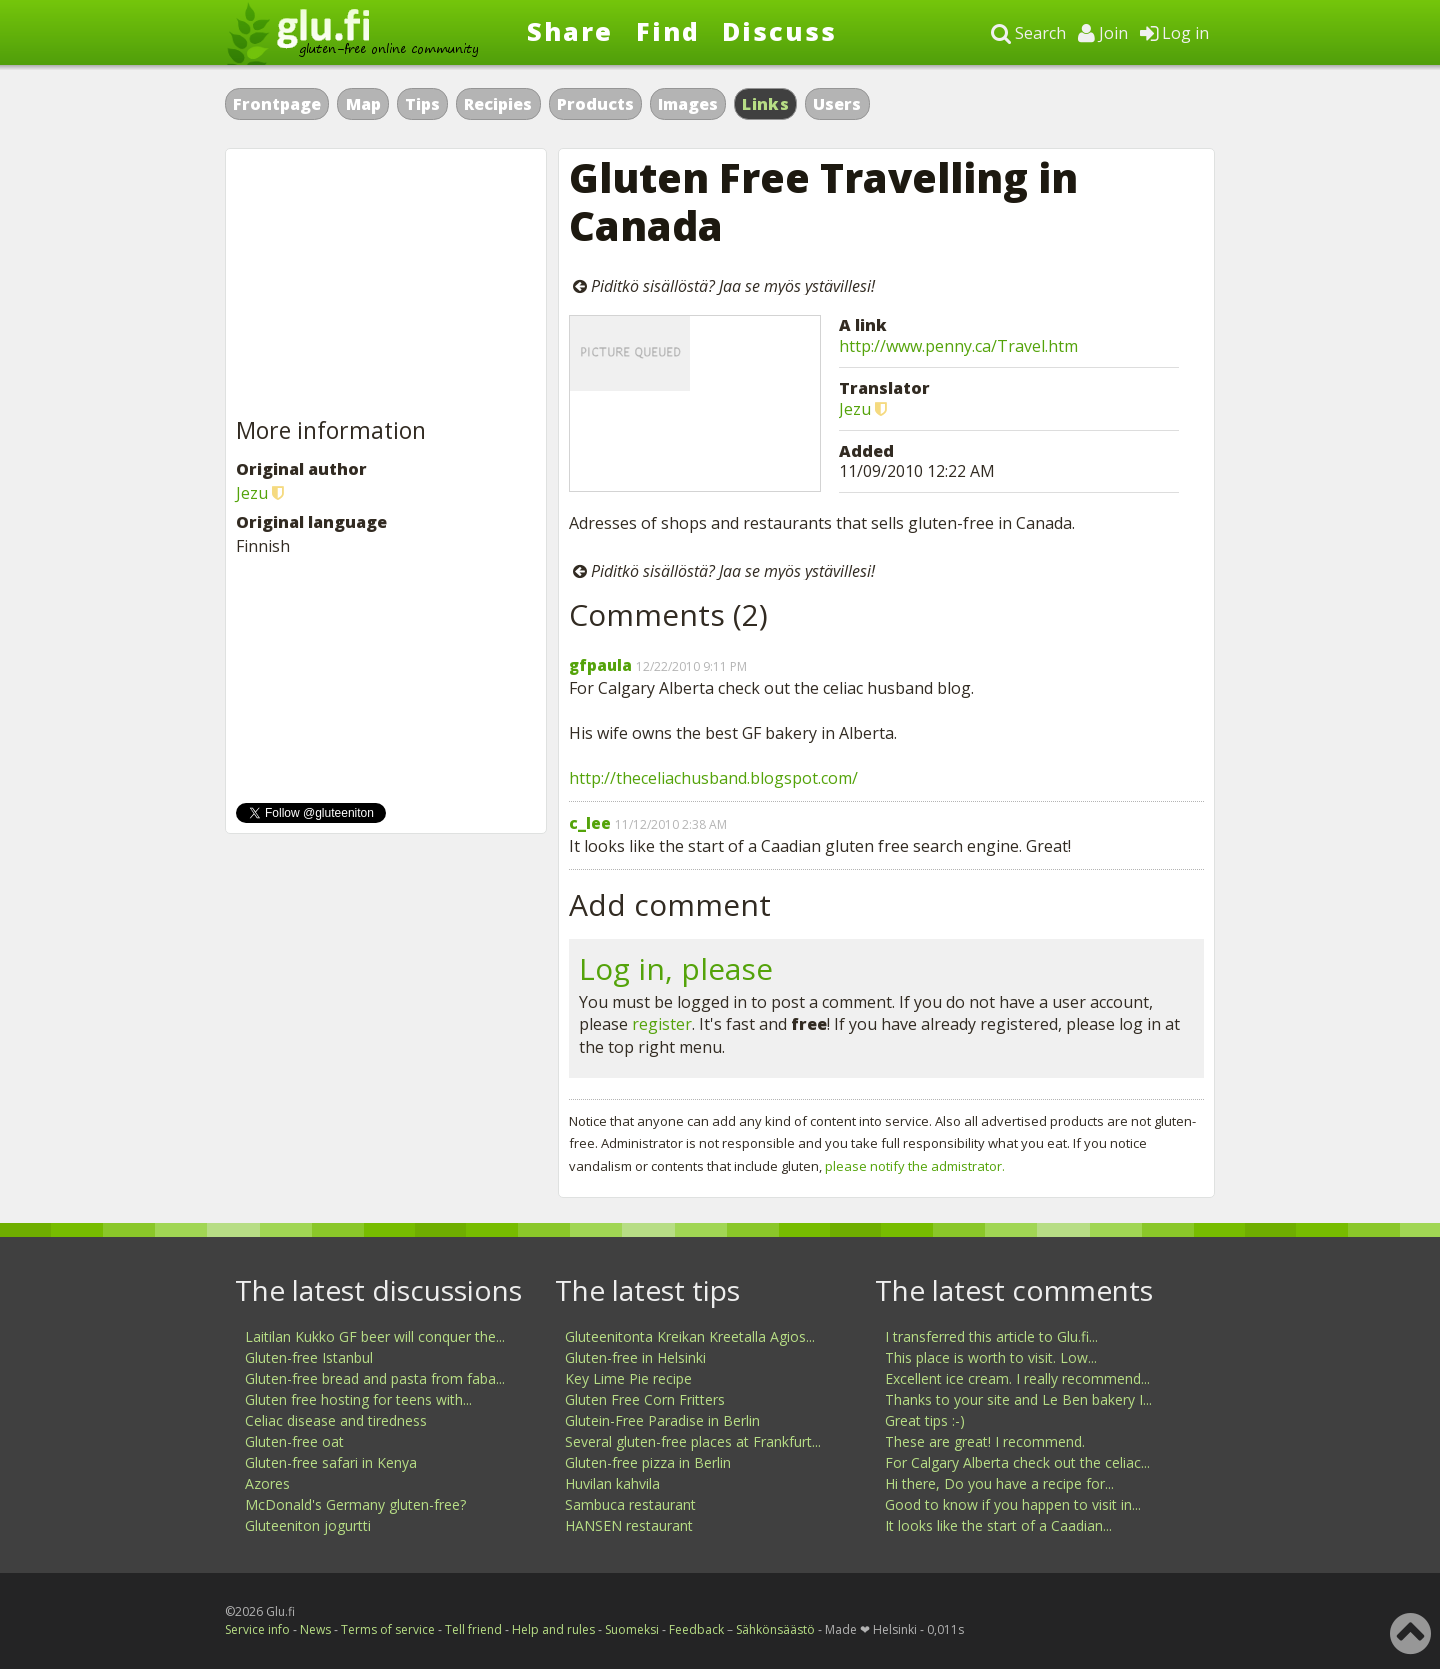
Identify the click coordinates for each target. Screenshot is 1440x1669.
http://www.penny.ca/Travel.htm (958, 346)
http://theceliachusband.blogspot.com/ (713, 778)
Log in (1174, 33)
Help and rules (553, 1629)
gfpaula (600, 665)
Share (570, 31)
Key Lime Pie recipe (628, 1378)
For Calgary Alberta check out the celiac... (1017, 1462)
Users (837, 104)
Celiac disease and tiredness (336, 1420)
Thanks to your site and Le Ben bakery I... (1018, 1399)
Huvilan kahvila (612, 1483)
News (315, 1629)
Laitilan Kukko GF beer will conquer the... (375, 1336)
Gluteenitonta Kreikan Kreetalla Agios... (690, 1336)
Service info (257, 1629)
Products (595, 104)
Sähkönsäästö (775, 1629)
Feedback (696, 1629)
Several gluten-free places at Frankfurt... (693, 1441)
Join (1103, 33)
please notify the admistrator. (915, 1166)
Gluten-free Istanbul (309, 1357)
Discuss (779, 31)
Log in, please (676, 968)
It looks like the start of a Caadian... (998, 1525)
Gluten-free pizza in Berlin (648, 1462)
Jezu (855, 409)
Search (1028, 33)
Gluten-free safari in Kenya (331, 1462)
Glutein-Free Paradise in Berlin (662, 1420)
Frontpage (277, 104)
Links (765, 104)
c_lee (590, 823)
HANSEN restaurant (629, 1525)
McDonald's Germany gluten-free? (355, 1504)
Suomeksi (632, 1629)
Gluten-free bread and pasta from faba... (375, 1378)
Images (688, 104)
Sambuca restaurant (630, 1504)
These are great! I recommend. (985, 1441)
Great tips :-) (925, 1420)
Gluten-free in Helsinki (635, 1357)
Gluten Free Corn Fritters (645, 1399)
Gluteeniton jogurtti (308, 1525)
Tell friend (473, 1629)
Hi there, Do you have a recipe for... (999, 1483)
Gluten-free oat (294, 1441)
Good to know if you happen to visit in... (1013, 1504)
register (662, 1024)
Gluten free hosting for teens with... (358, 1399)
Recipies (498, 104)
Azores (267, 1483)
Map (363, 104)
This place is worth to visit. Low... (991, 1357)
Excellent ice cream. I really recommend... (1017, 1378)
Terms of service (388, 1629)
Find (668, 31)
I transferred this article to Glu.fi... (991, 1336)
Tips (422, 104)
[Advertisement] (386, 284)
